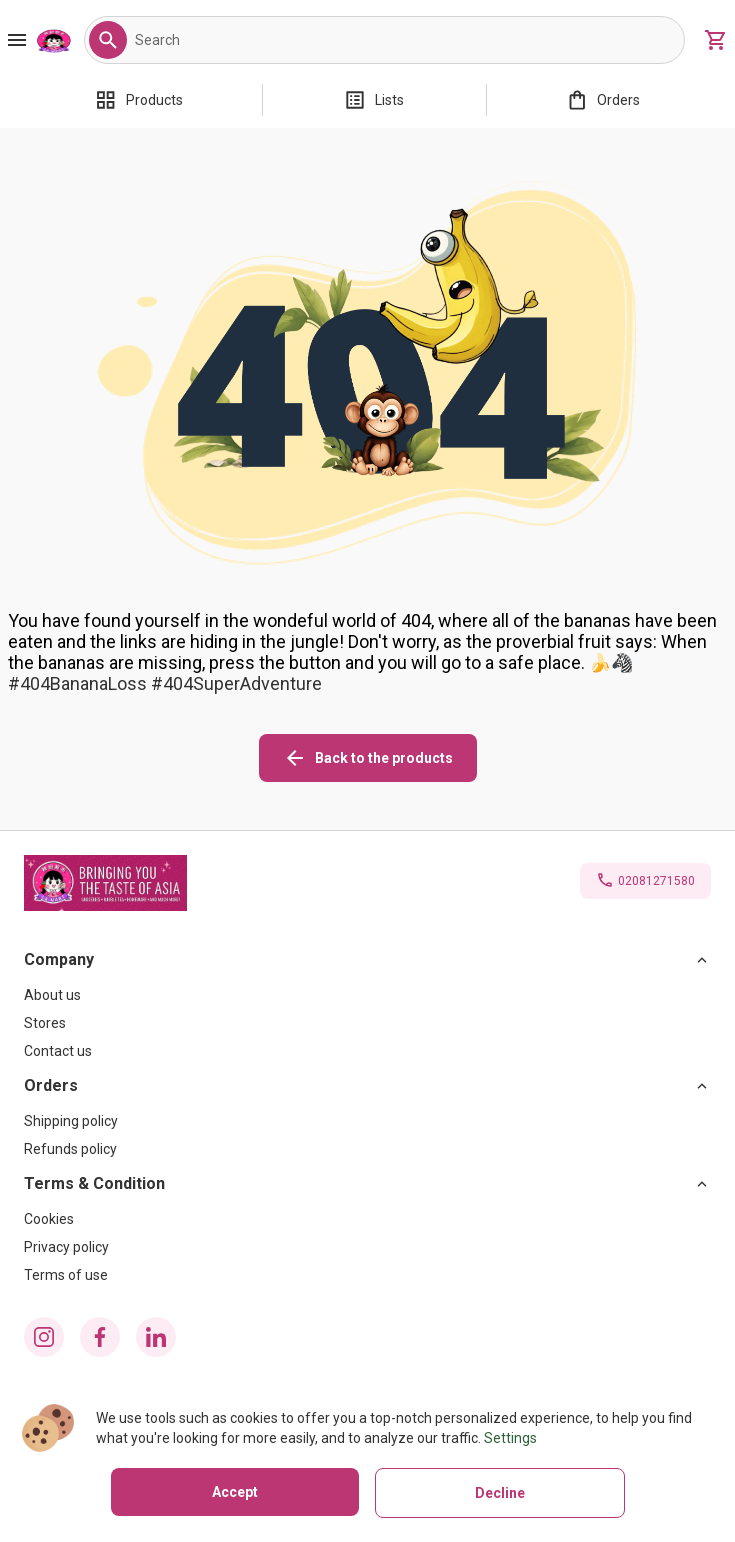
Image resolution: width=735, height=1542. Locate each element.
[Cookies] (367, 1219)
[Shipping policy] (367, 1121)
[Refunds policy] (367, 1149)
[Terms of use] (367, 1275)
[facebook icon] (100, 1337)
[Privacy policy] (367, 1247)
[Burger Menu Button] (17, 40)
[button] (108, 40)
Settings (510, 1438)
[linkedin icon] (156, 1337)
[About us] (367, 995)
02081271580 (656, 881)
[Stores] (367, 1023)
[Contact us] (367, 1051)
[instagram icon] (44, 1337)
